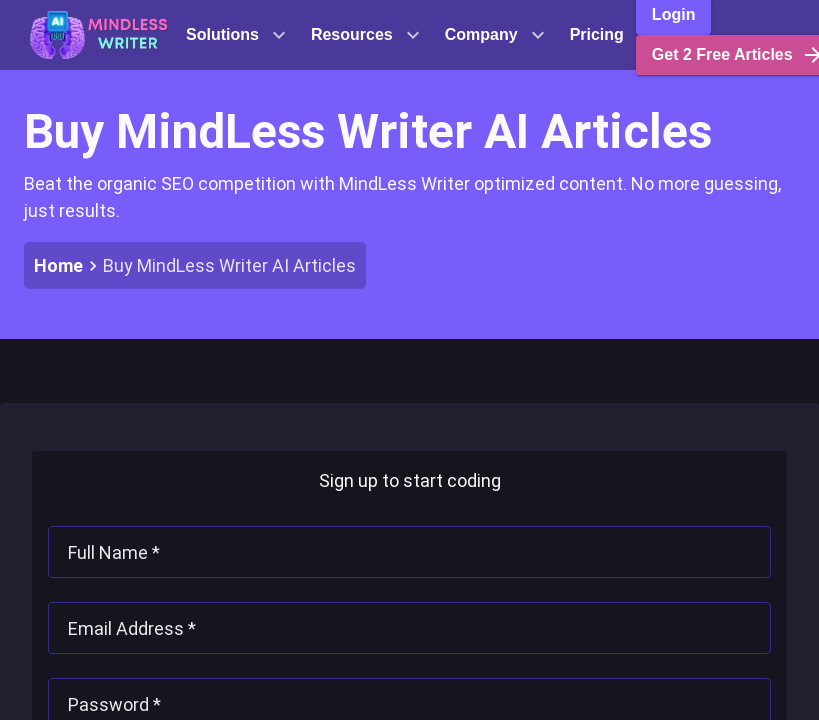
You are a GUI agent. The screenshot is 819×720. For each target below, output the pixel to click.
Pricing (597, 34)
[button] (99, 35)
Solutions (236, 35)
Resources (366, 35)
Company (495, 35)
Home (58, 265)
